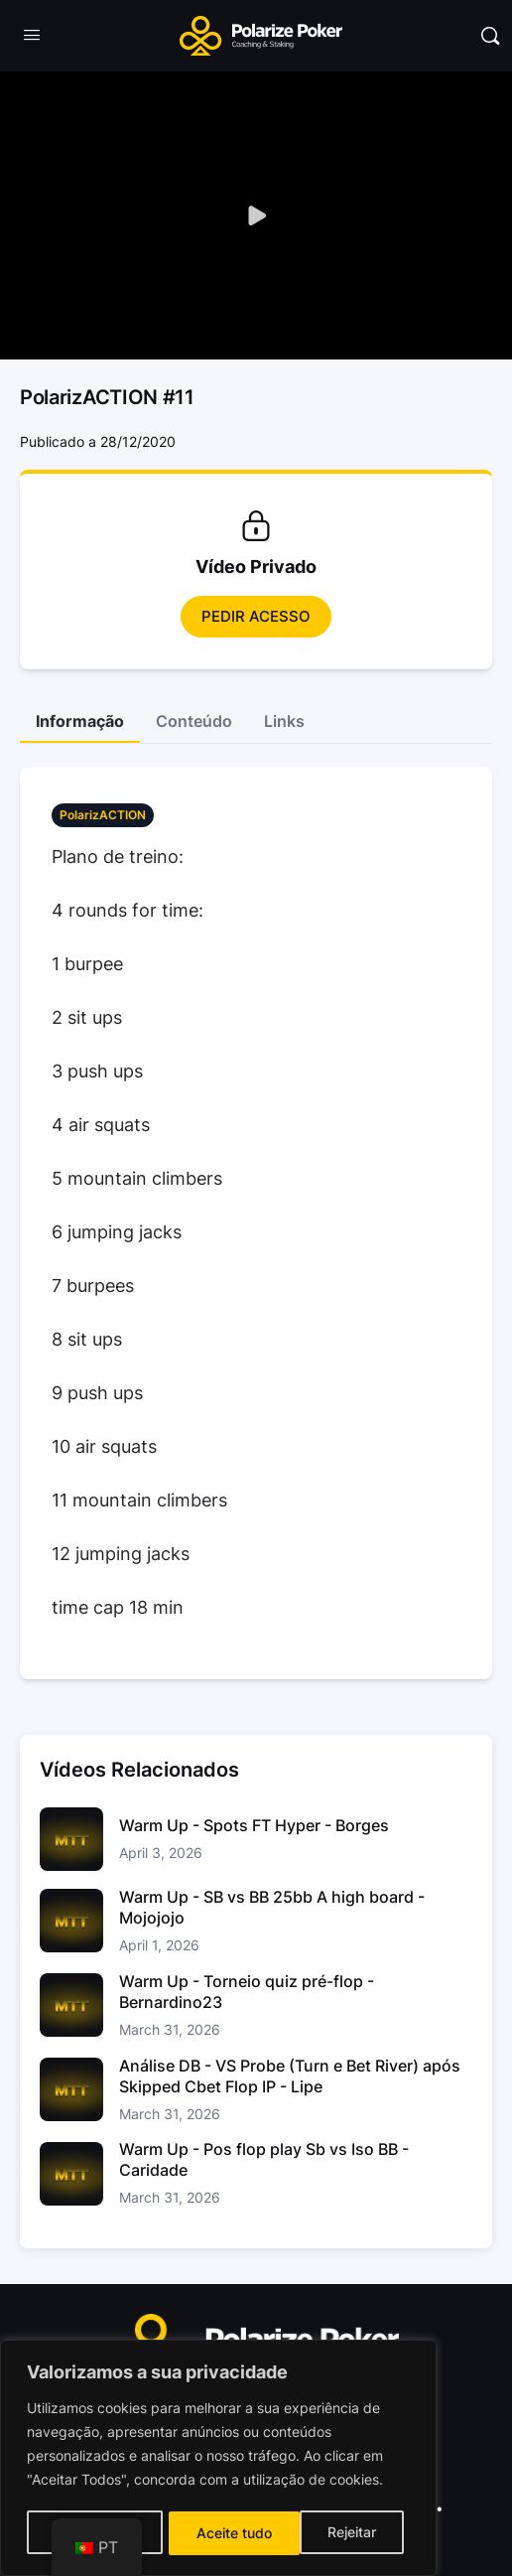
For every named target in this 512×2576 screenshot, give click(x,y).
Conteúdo (194, 721)
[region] (218, 2460)
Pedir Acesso (256, 616)
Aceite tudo (345, 2532)
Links (284, 721)
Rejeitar (220, 2532)
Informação (80, 721)
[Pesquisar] (490, 36)
